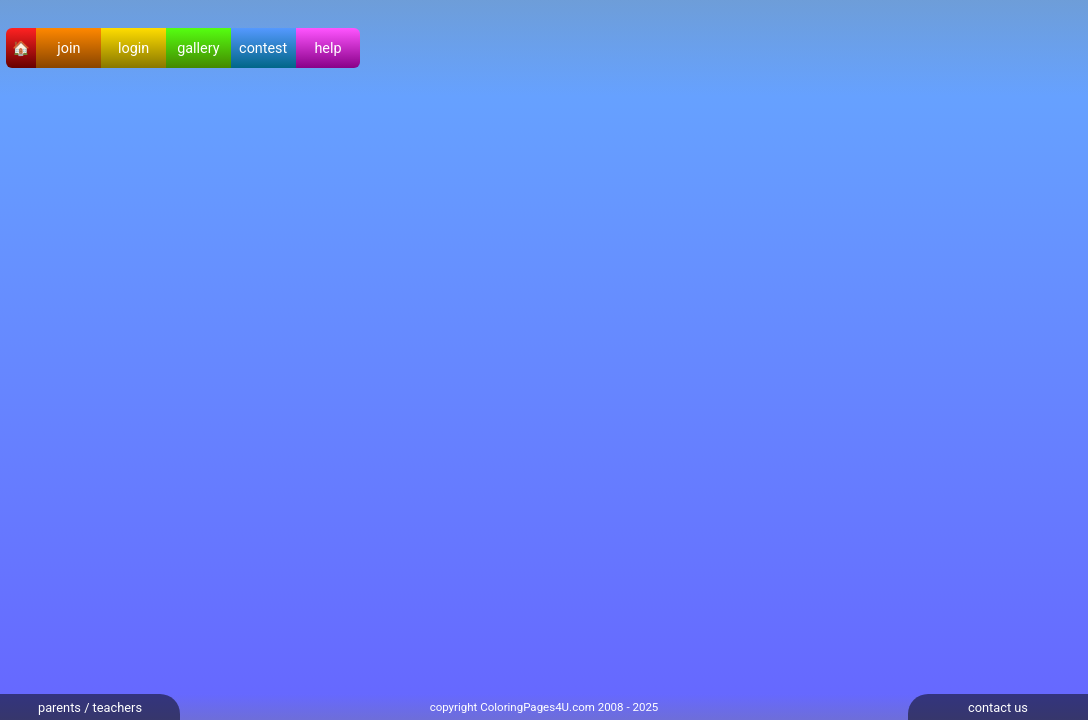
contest (263, 48)
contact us (998, 707)
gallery (198, 48)
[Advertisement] (80, 396)
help (327, 48)
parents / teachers (90, 707)
